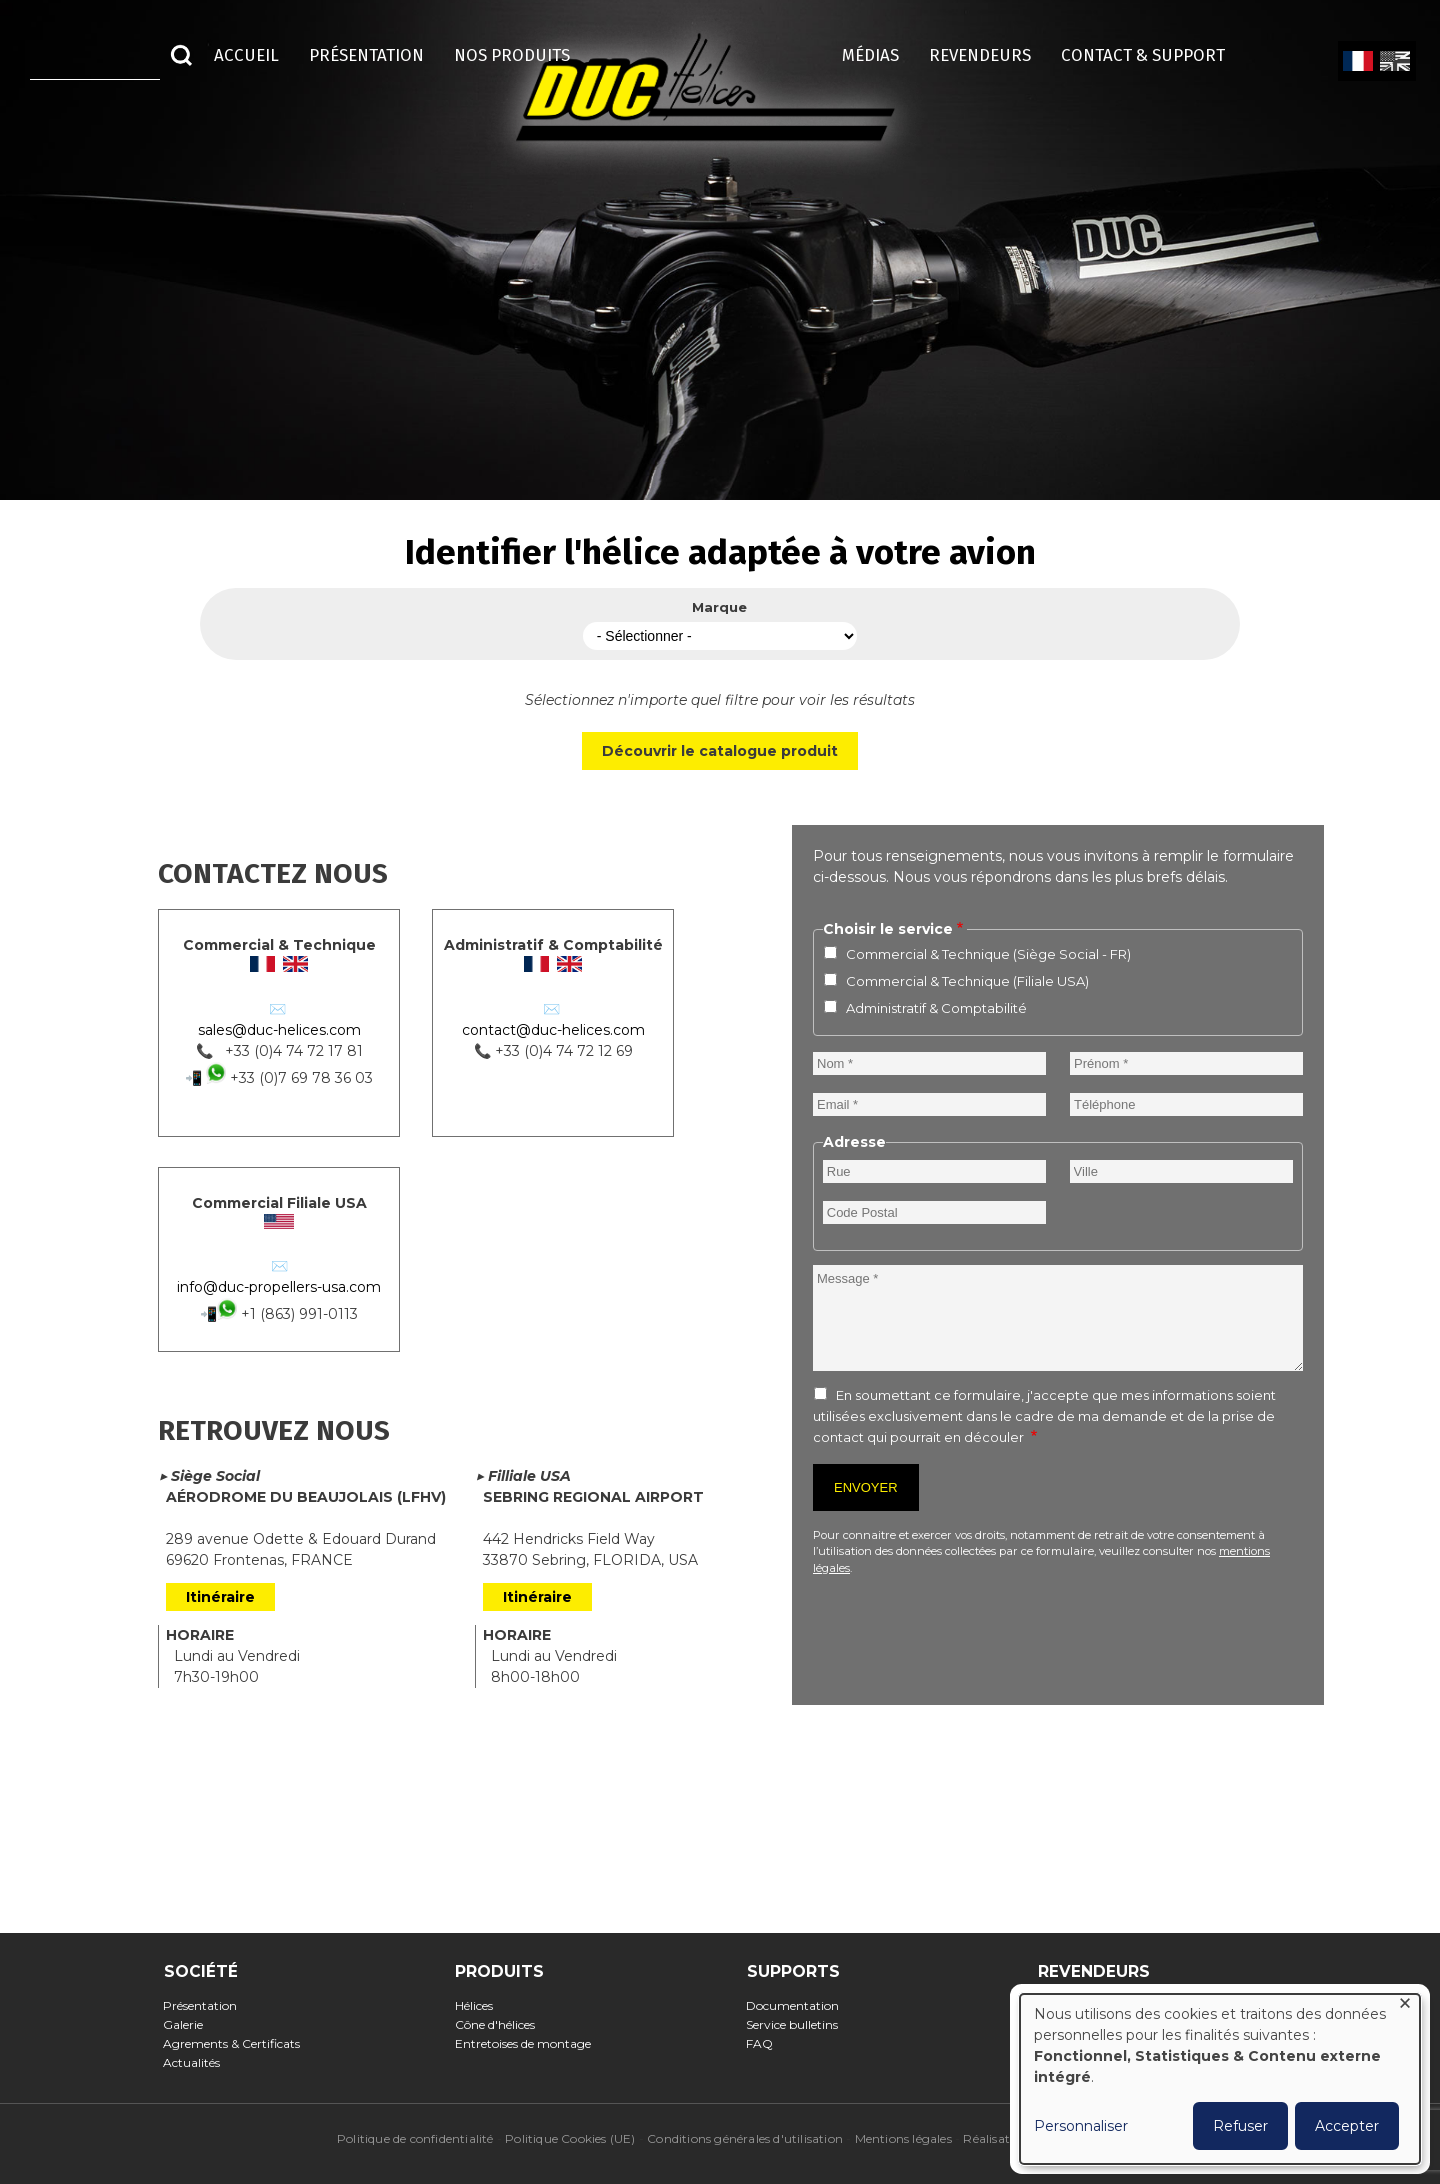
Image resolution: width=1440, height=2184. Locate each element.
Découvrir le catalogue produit (720, 751)
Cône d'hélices (500, 2024)
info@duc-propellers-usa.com (279, 1287)
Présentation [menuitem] (366, 55)
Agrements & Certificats (238, 2043)
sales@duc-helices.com (279, 1030)
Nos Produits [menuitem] (512, 55)
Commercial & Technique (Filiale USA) (967, 981)
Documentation (799, 2005)
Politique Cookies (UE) (570, 2138)
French (1357, 62)
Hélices (479, 2005)
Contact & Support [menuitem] (1153, 55)
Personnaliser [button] (1081, 2126)
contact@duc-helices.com (553, 1030)
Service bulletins (798, 2024)
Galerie (189, 2024)
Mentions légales (903, 2138)
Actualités (198, 2062)
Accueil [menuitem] (246, 55)
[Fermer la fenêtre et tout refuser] (1405, 2006)
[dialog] (1220, 2079)
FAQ (766, 2043)
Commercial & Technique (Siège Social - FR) (988, 954)
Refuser (1240, 2126)
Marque (719, 607)
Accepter (1347, 2126)
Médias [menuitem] (870, 55)
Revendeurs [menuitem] (980, 55)
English (1393, 62)
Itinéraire (220, 1597)
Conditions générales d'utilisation (745, 2138)
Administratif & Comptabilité (936, 1008)
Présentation (206, 2005)
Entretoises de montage (528, 2043)
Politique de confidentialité (415, 2138)
